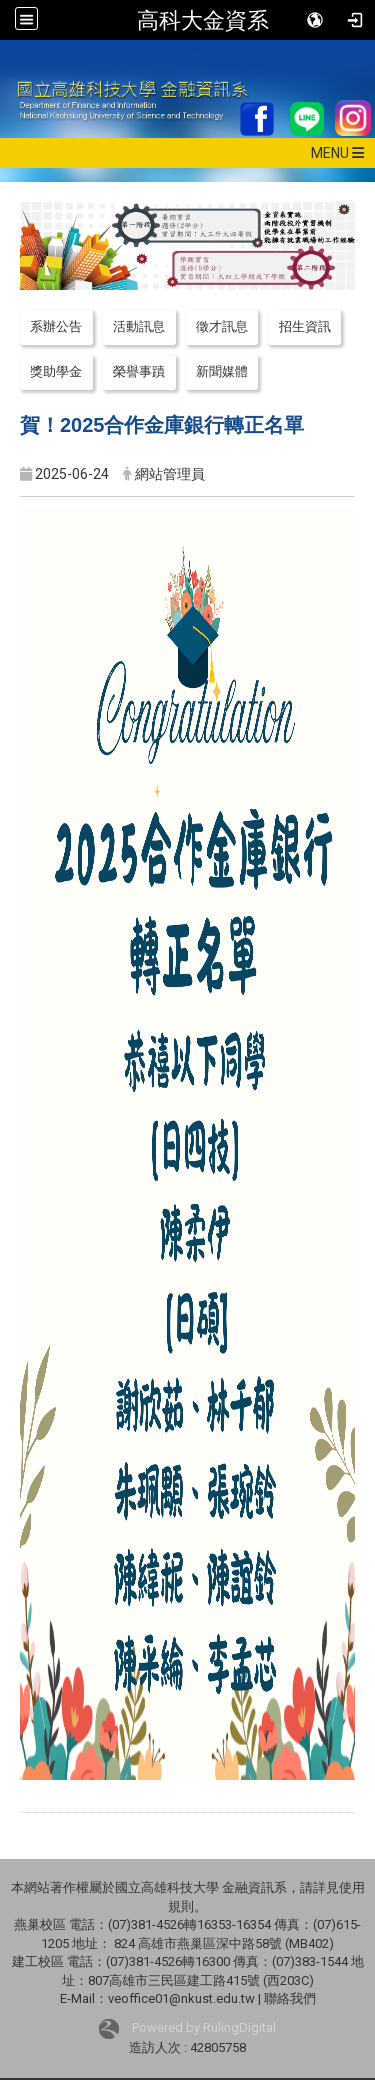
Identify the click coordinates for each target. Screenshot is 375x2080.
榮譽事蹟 (139, 371)
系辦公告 (56, 326)
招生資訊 (305, 326)
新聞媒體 (222, 371)
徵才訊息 (222, 326)
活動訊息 (139, 326)
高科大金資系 (203, 20)
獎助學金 (56, 371)
